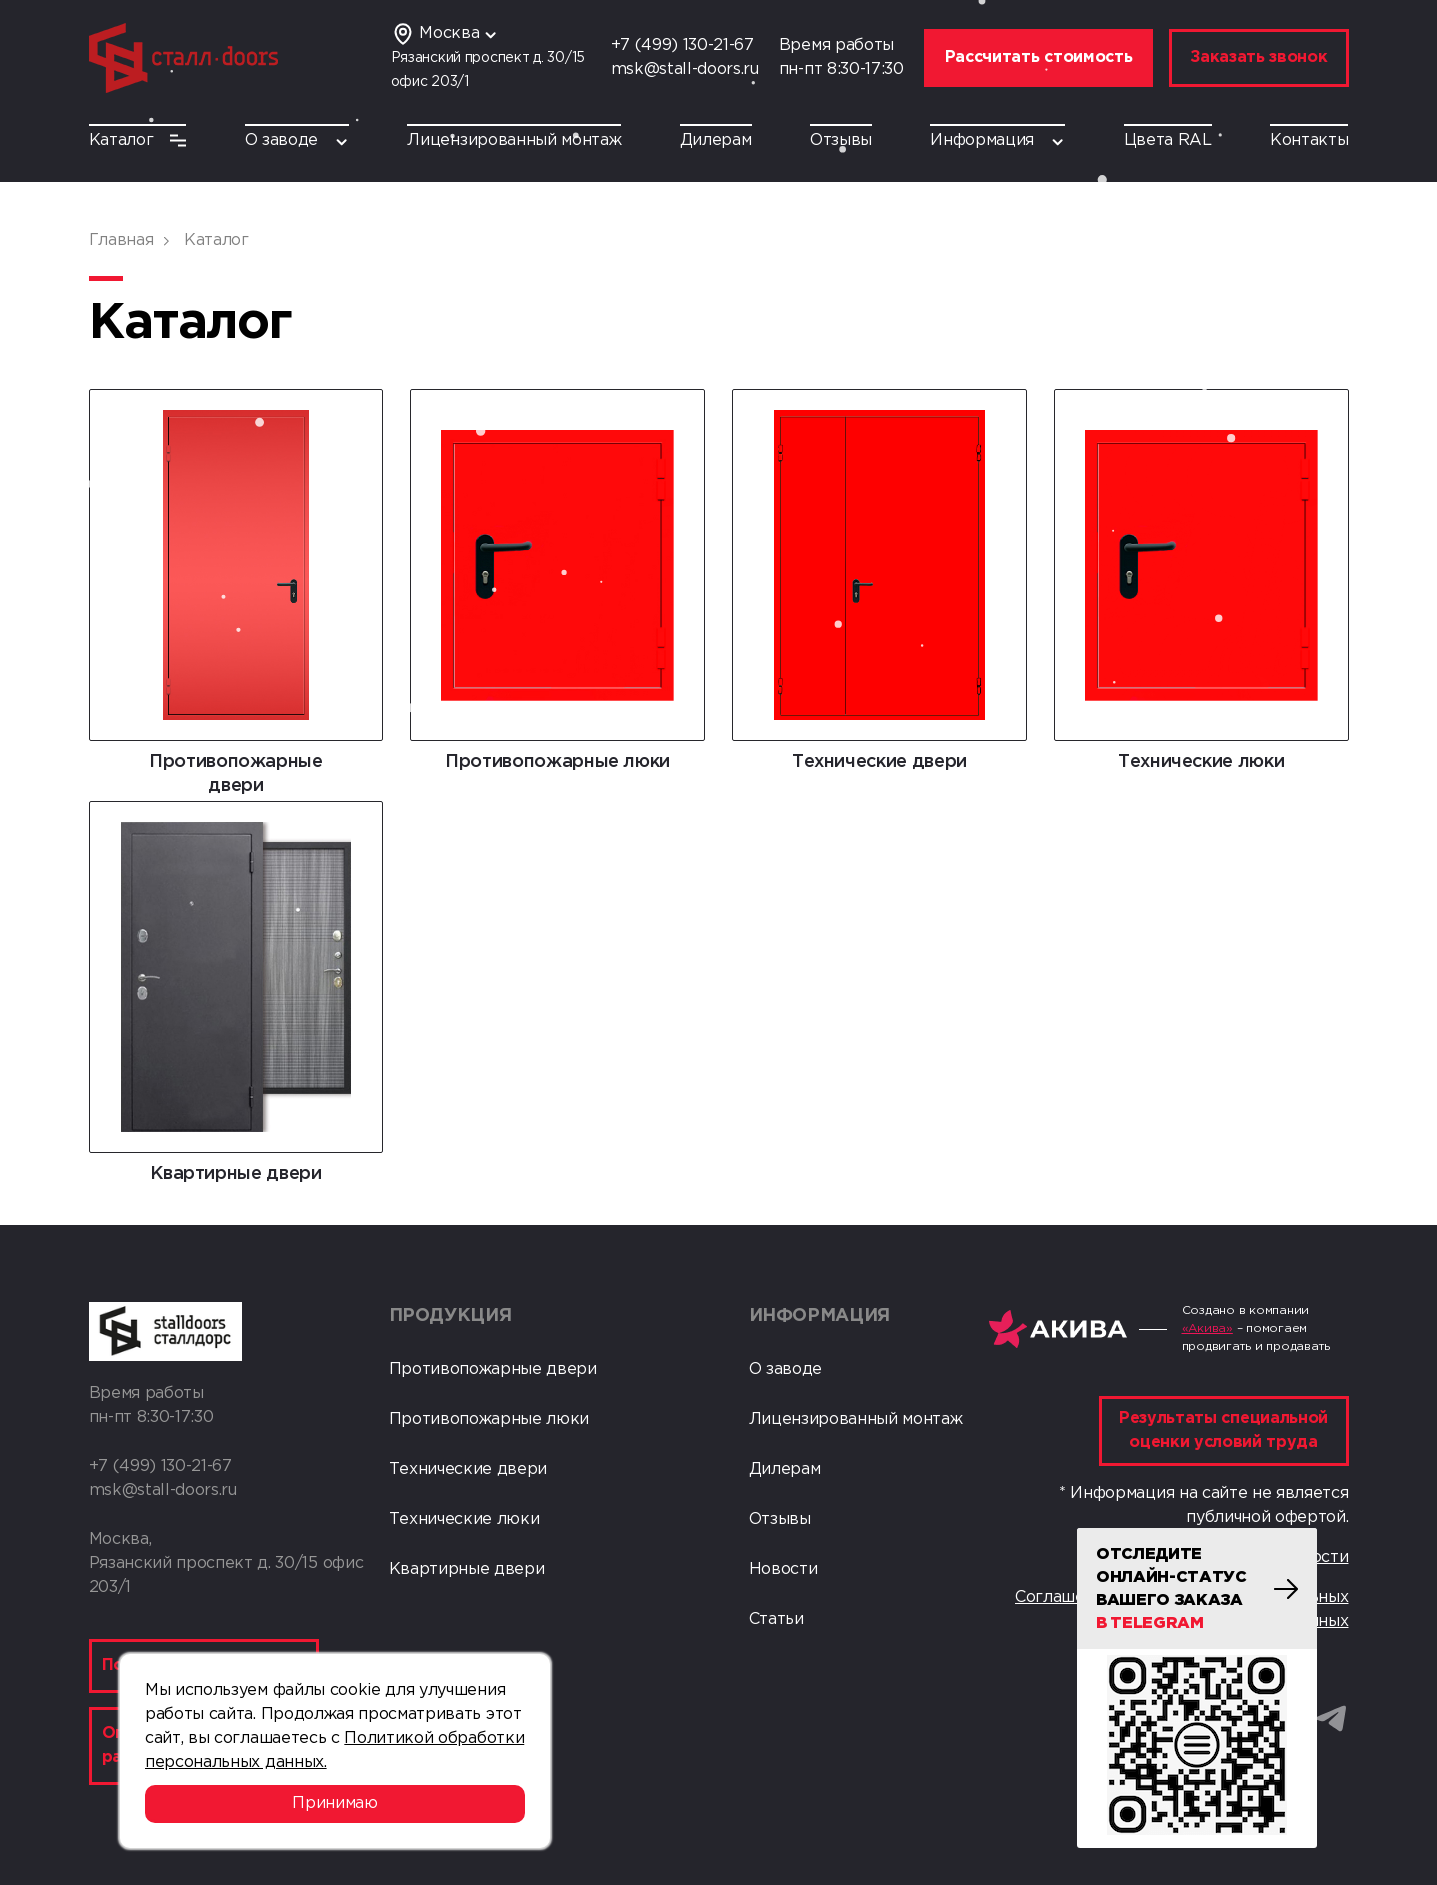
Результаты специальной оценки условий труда (1223, 1430)
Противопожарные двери (493, 1369)
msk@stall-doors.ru (685, 69)
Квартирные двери (467, 1569)
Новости (783, 1569)
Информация (997, 140)
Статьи (776, 1619)
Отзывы (841, 140)
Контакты (1309, 140)
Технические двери (468, 1469)
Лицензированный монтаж (514, 140)
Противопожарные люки (489, 1419)
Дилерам (716, 140)
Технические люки (464, 1519)
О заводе (297, 140)
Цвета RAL (1168, 140)
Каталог (138, 140)
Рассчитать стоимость (1039, 57)
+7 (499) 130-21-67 (682, 45)
